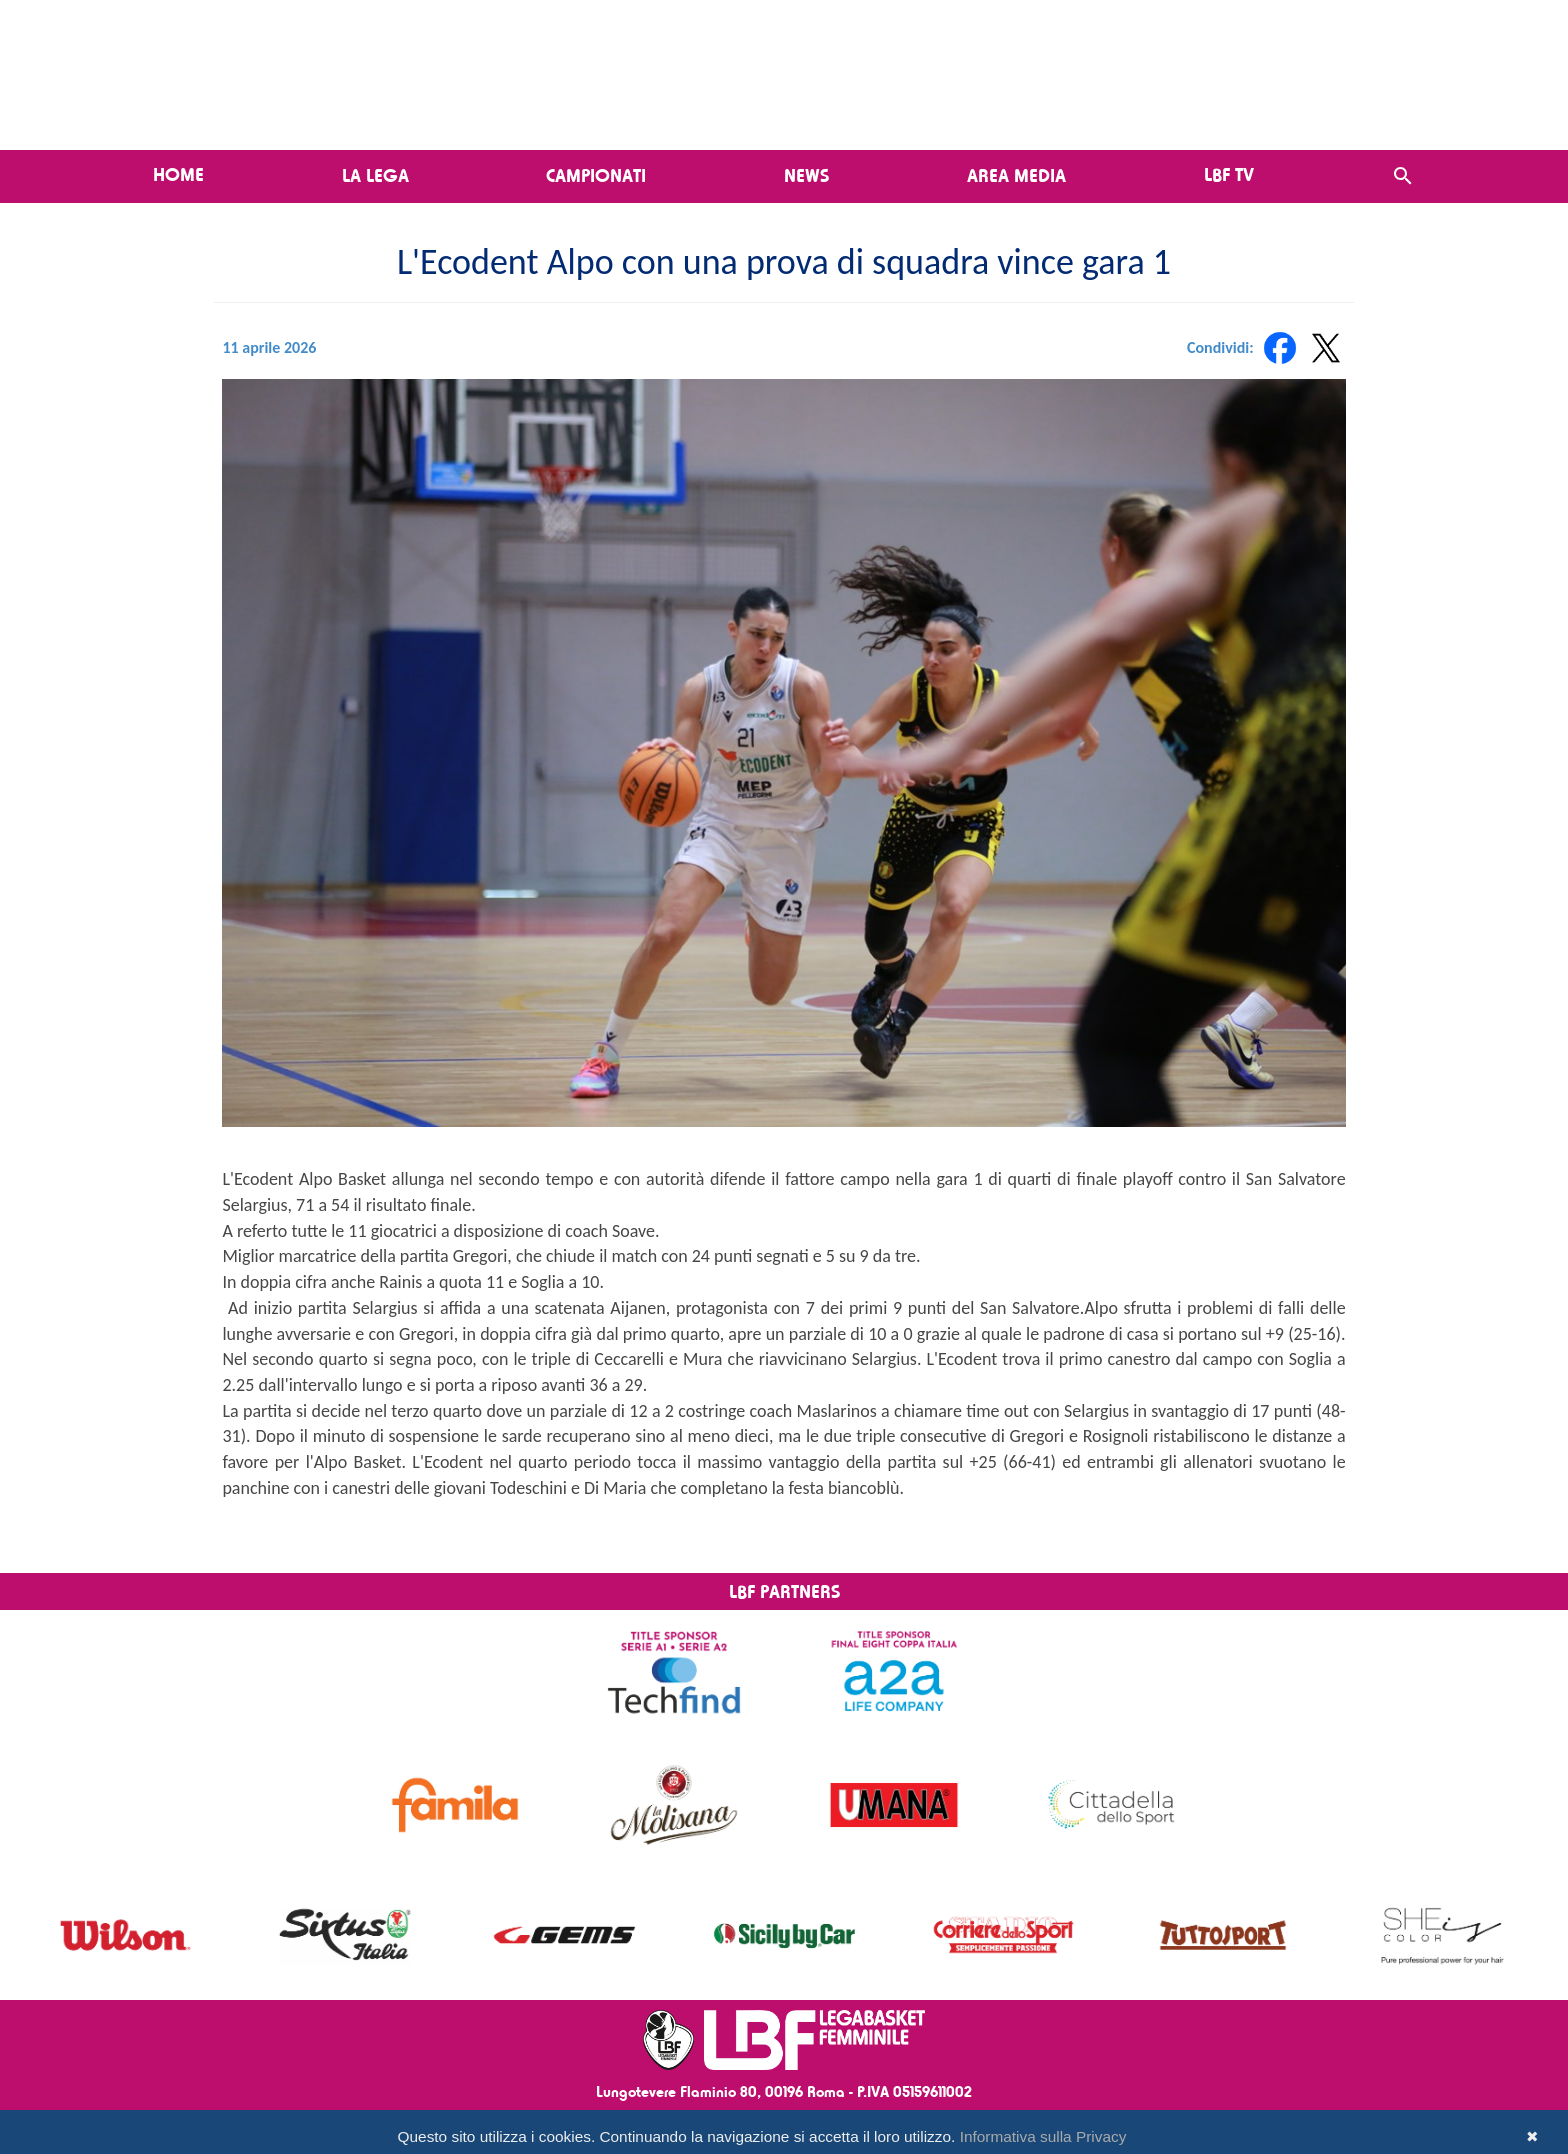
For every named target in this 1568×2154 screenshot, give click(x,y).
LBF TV (1229, 174)
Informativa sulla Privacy (1043, 2136)
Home (178, 174)
